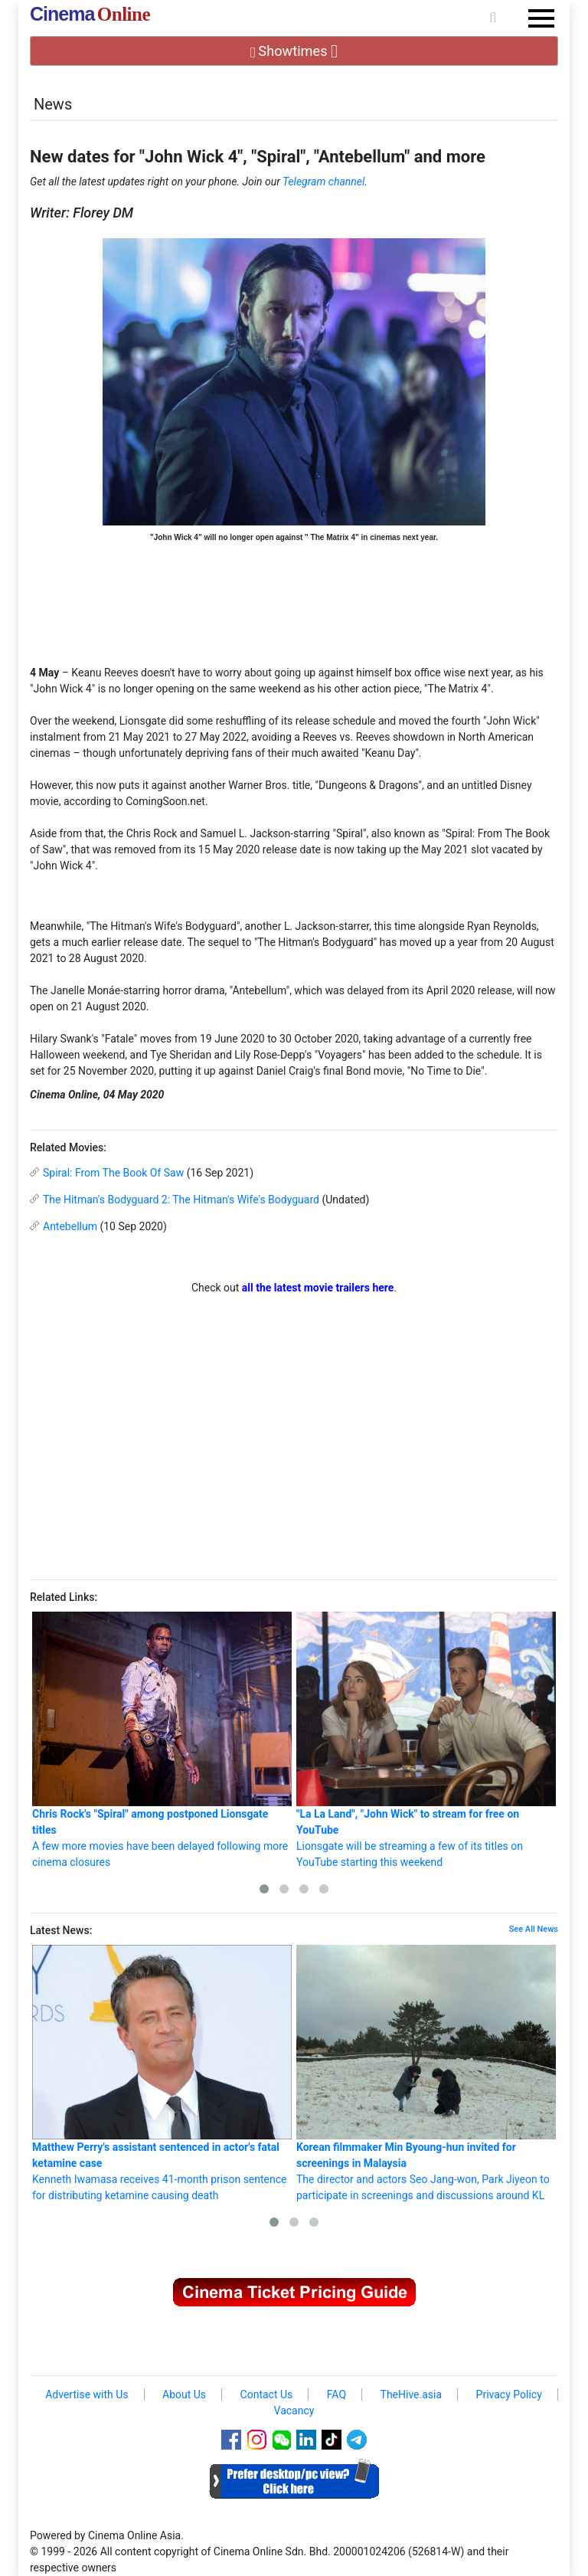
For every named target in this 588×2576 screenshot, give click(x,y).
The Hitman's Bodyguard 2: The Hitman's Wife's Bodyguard (181, 1199)
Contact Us (266, 2394)
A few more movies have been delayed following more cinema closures (162, 1740)
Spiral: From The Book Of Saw (113, 1173)
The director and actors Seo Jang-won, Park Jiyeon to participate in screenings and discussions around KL (426, 2073)
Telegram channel (323, 181)
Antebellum (70, 1226)
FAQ (336, 2394)
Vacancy (294, 2410)
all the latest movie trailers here (318, 1287)
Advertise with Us (86, 2394)
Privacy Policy (509, 2394)
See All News (533, 1929)
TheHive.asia (412, 2394)
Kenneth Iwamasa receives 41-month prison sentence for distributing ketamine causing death (162, 2073)
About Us (184, 2394)
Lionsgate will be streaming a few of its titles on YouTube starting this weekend (426, 1740)
